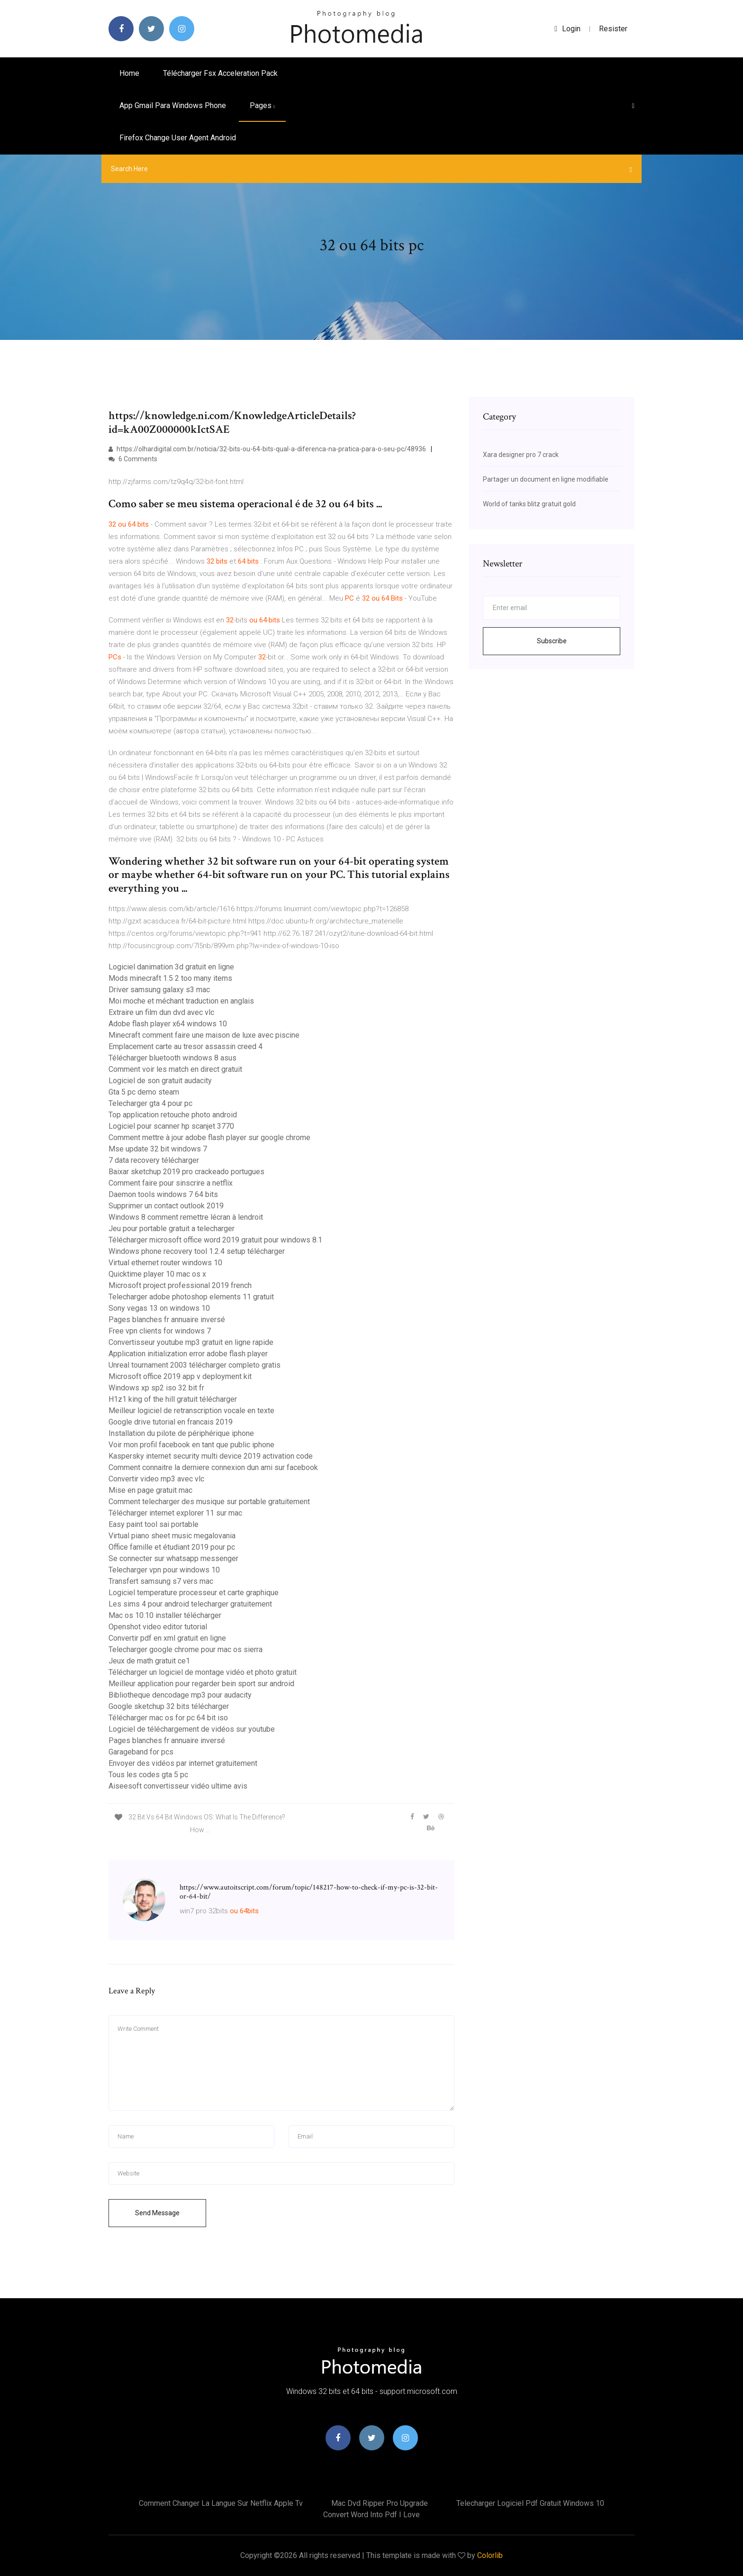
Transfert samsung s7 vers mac (161, 1581)
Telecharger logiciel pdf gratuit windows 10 (530, 2503)
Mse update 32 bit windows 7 (158, 1148)
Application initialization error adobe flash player (188, 1353)
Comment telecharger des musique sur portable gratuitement (209, 1501)
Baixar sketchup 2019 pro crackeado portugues (186, 1171)
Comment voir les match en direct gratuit (175, 1069)
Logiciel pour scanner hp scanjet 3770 (171, 1126)
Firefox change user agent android (177, 137)
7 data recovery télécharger (154, 1160)
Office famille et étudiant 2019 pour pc (172, 1547)
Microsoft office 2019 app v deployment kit (180, 1376)
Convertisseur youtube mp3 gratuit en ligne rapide (191, 1342)
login (567, 28)
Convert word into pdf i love (371, 2514)
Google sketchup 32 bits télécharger (169, 1706)
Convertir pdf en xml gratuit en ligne (167, 1638)
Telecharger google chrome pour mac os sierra (186, 1649)
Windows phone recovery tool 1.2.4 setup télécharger (197, 1251)
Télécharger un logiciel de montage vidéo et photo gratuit (203, 1672)
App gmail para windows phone (172, 105)
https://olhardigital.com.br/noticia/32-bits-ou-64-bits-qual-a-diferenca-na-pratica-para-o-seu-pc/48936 (267, 449)
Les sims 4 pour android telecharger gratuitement (190, 1603)
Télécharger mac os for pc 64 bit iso (168, 1717)
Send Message (157, 2213)
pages (262, 105)
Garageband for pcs (141, 1751)
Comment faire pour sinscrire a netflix (171, 1183)
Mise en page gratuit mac (150, 1490)
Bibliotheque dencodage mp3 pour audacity (180, 1694)
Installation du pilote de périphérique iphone (181, 1433)
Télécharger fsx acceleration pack (220, 73)
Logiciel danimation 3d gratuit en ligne (171, 966)
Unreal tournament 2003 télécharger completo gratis (195, 1365)
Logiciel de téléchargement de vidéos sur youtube (192, 1729)
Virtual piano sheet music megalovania (172, 1535)
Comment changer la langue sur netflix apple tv (221, 2503)
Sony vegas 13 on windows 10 (159, 1308)
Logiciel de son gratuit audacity (160, 1080)
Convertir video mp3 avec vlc (156, 1478)
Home (129, 73)
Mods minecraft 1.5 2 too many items (170, 978)
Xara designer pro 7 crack (521, 454)
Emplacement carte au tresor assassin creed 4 (186, 1046)
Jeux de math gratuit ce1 (149, 1660)
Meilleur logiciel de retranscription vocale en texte (191, 1410)
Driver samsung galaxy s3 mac (159, 989)
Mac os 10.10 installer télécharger (165, 1615)
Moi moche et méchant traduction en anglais (181, 1000)
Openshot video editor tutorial (158, 1626)
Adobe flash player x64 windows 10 (168, 1023)
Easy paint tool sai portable (154, 1524)
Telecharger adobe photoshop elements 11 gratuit (191, 1296)
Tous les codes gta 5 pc (148, 1774)
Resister (613, 28)
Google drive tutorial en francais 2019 (171, 1421)
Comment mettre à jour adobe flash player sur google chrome (209, 1137)
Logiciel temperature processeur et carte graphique (194, 1592)
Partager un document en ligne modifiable (545, 479)
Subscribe (552, 641)
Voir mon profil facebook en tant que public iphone (191, 1444)
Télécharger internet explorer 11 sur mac (175, 1512)
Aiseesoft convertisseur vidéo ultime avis (178, 1785)
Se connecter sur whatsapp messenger (173, 1558)
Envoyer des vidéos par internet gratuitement (183, 1763)
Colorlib (490, 2555)
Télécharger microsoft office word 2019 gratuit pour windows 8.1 (215, 1239)
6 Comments (133, 459)
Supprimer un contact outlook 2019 (166, 1205)
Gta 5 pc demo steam (144, 1091)
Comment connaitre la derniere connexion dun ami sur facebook (213, 1467)
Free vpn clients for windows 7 (160, 1330)
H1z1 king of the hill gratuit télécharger (173, 1399)
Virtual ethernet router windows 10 (165, 1262)
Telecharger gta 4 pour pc (150, 1103)
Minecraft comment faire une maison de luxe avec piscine (204, 1035)
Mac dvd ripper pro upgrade (379, 2503)
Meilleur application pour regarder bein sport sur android (201, 1683)
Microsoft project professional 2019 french (180, 1285)
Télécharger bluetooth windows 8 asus (172, 1057)
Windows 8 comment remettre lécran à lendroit (186, 1217)
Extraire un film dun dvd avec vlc (161, 1012)
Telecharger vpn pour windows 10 (164, 1569)
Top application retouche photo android (173, 1114)
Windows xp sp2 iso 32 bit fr (156, 1387)
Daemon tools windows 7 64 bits (163, 1194)
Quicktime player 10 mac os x (157, 1274)
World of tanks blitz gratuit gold (529, 504)
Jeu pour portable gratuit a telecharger (172, 1228)
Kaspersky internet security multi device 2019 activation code (211, 1456)
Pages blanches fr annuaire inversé (167, 1319)
